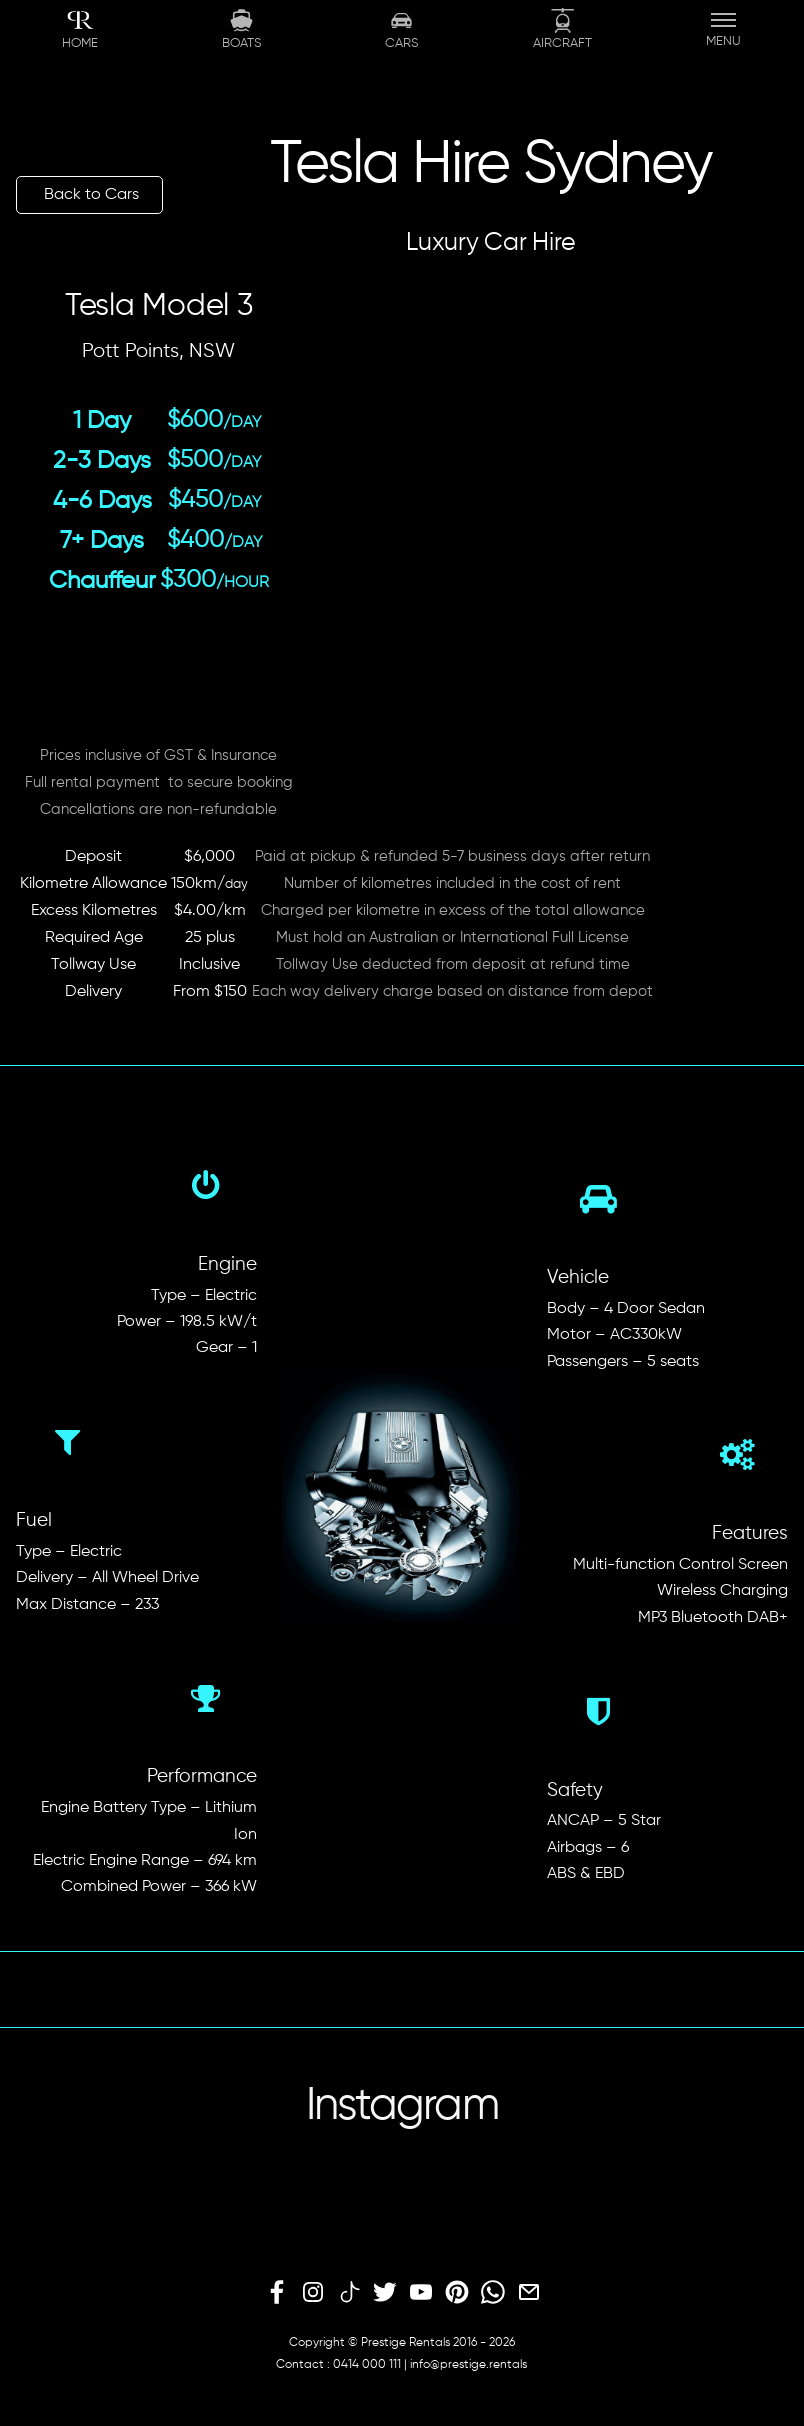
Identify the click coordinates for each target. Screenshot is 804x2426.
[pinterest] (457, 2293)
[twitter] (385, 2293)
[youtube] (421, 2293)
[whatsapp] (493, 2293)
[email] (529, 2293)
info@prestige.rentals (468, 2365)
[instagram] (313, 2293)
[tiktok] (349, 2293)
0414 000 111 (367, 2365)
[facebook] (277, 2293)
